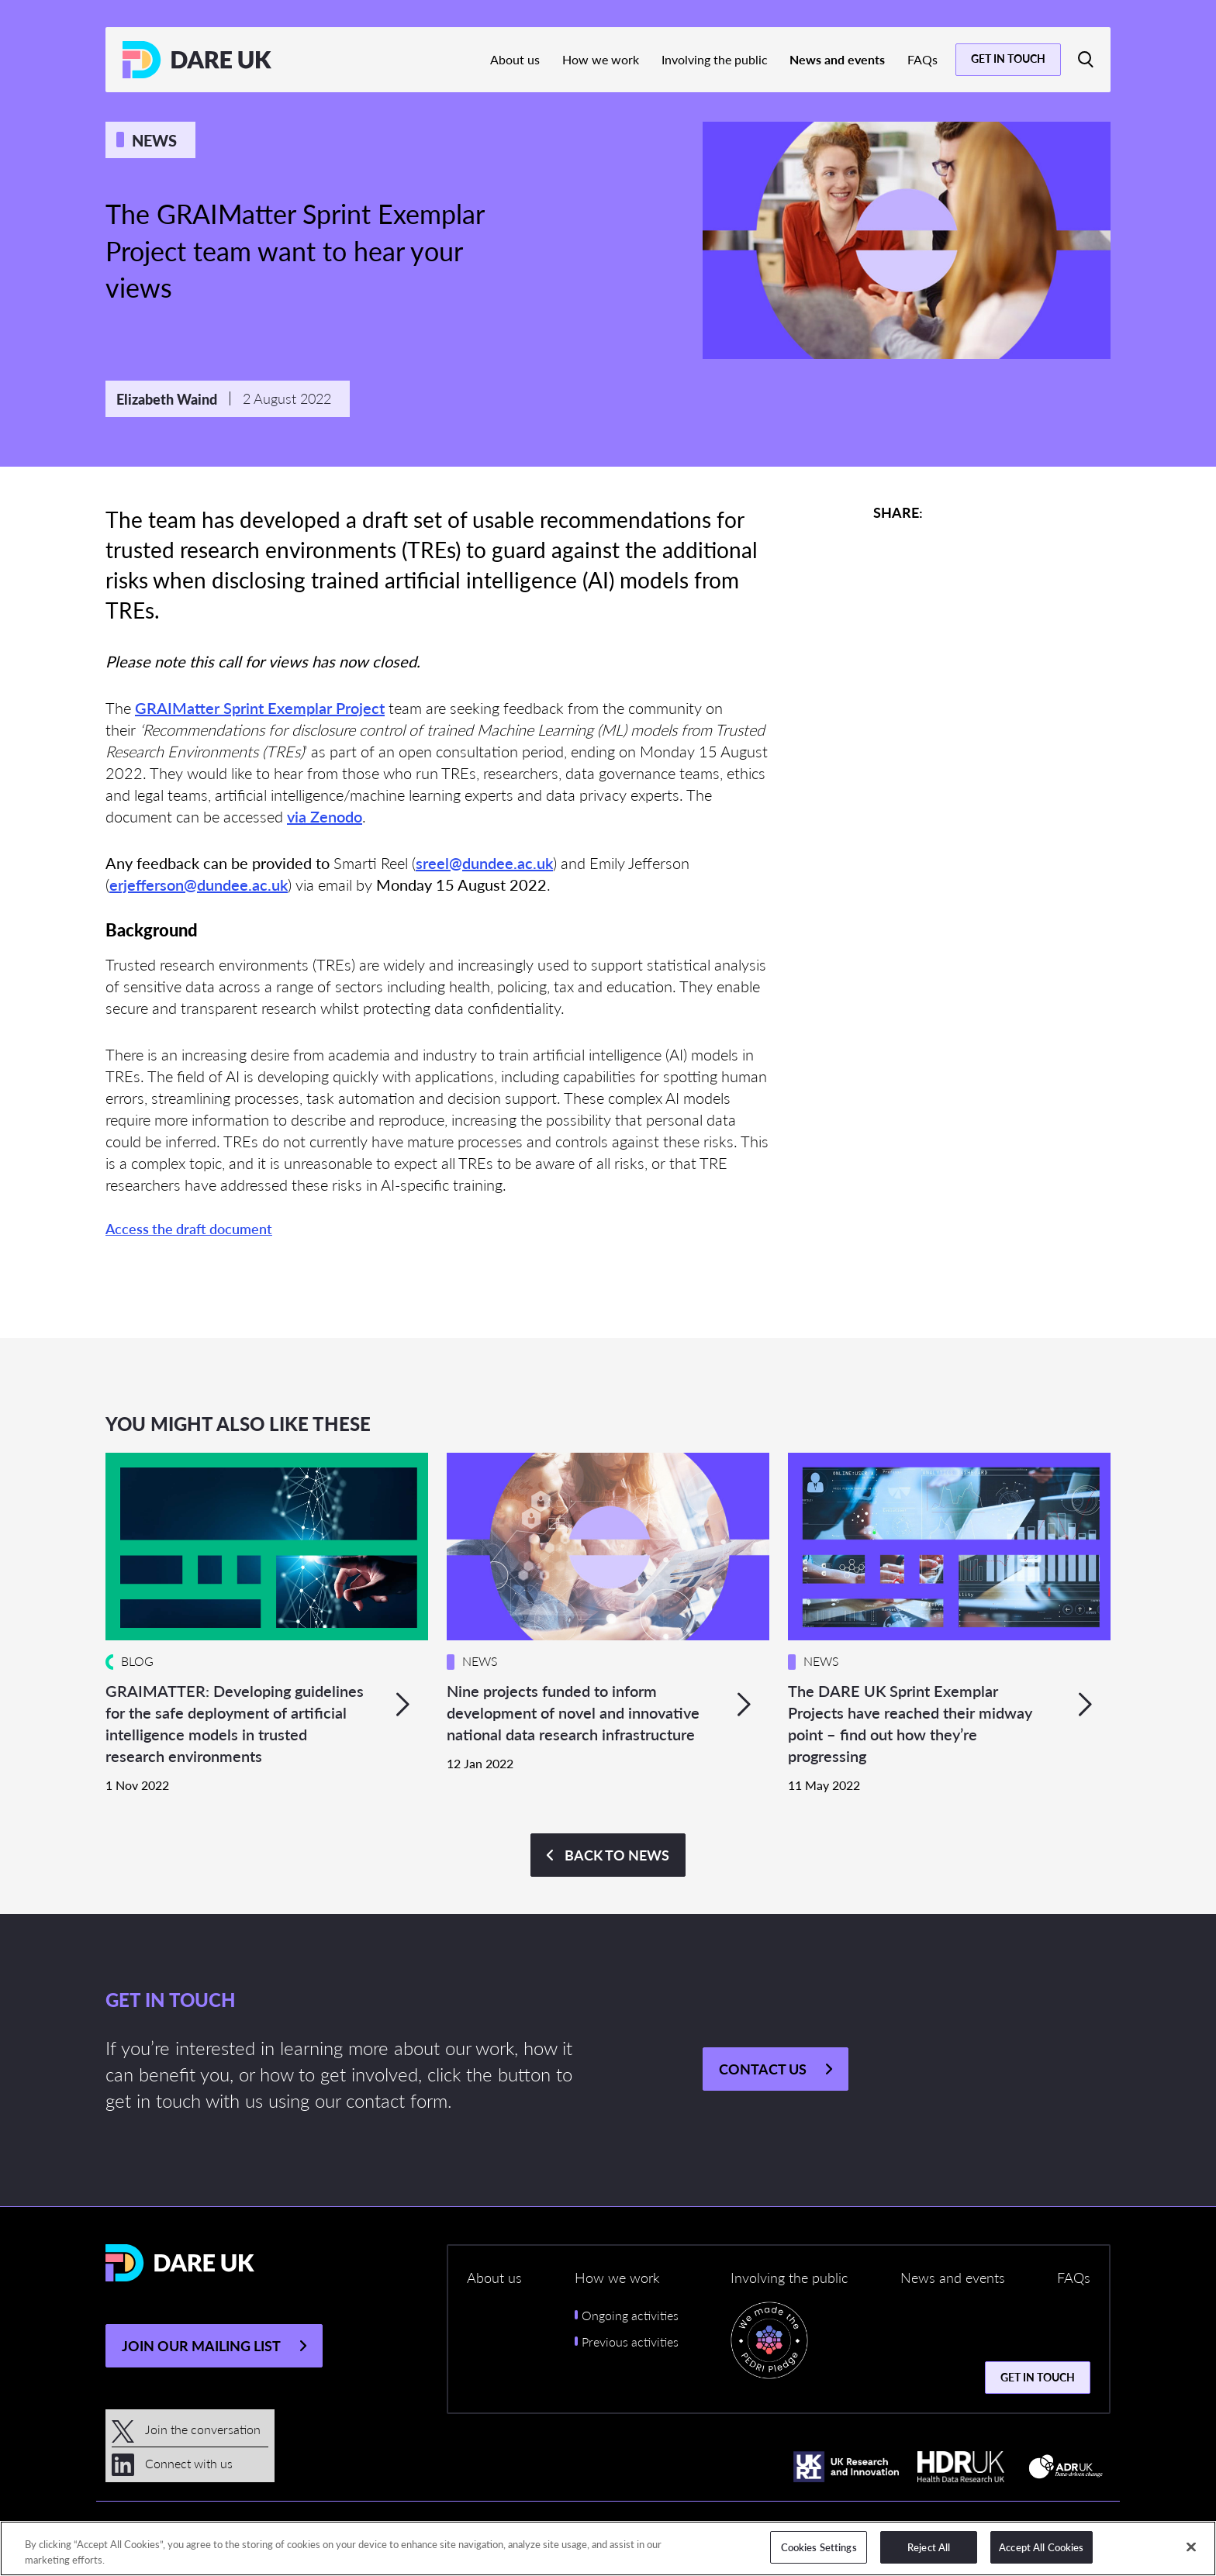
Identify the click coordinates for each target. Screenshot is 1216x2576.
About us (515, 59)
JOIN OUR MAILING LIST (201, 2345)
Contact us (763, 2068)
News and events (837, 59)
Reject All (928, 2547)
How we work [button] (617, 2277)
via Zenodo (324, 816)
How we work (600, 59)
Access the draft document (188, 1228)
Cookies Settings (819, 2547)
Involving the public (715, 59)
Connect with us (172, 2463)
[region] (608, 2548)
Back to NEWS (617, 1854)
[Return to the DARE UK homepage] (197, 59)
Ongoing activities (630, 2315)
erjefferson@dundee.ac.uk (198, 884)
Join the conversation (186, 2429)
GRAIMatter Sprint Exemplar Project (260, 708)
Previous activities (630, 2341)
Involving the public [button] (789, 2277)
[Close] (1191, 2546)
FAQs (922, 59)
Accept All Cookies (1041, 2547)
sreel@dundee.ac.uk (484, 863)
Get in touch (1008, 58)
